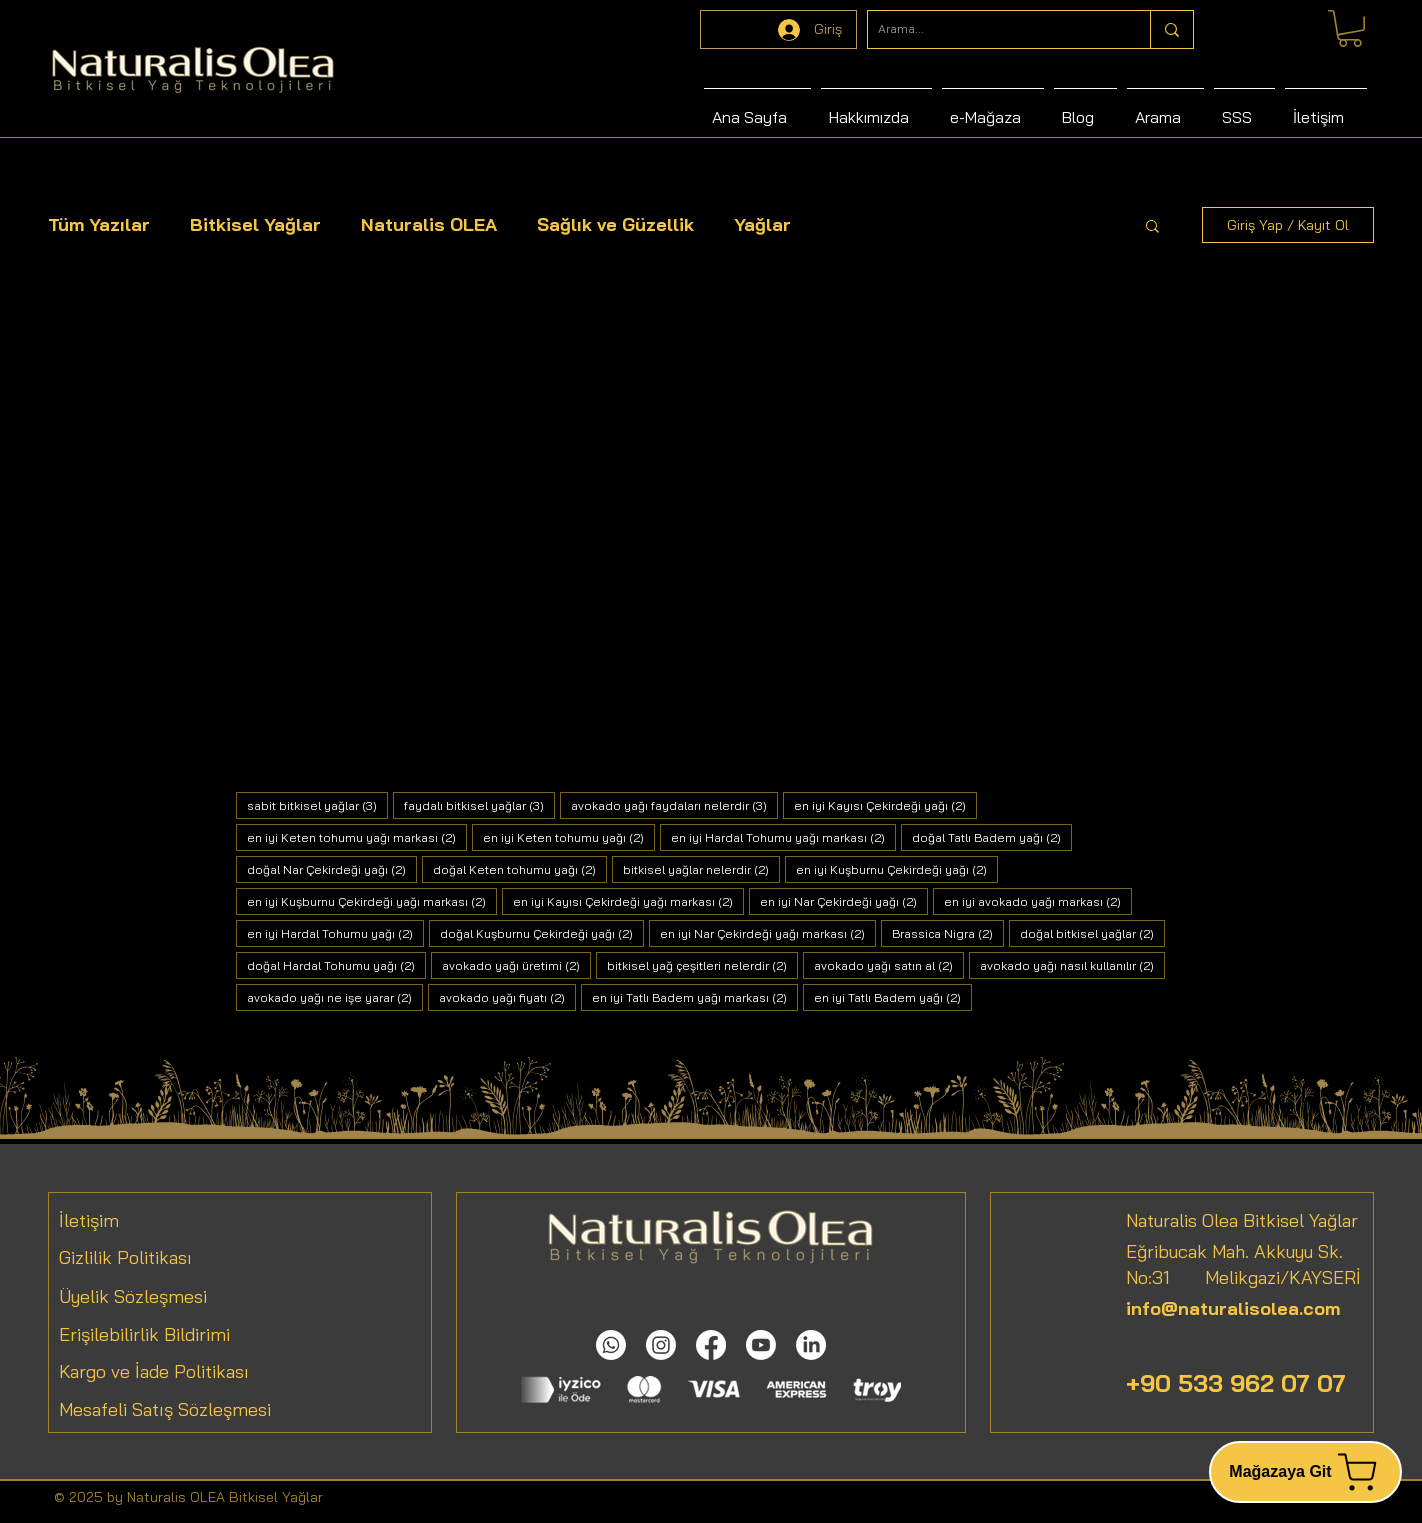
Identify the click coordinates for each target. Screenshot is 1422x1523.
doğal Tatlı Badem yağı (992, 837)
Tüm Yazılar (99, 224)
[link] (1350, 28)
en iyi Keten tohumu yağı (569, 837)
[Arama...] (993, 29)
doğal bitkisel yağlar (1092, 933)
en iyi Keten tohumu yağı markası (357, 837)
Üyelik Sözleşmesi (133, 1296)
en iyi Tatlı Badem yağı (893, 997)
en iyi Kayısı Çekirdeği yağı (885, 805)
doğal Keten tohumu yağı (520, 869)
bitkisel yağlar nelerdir (701, 869)
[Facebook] (711, 1345)
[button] (1152, 227)
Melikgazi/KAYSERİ (1265, 1277)
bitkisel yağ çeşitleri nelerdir (702, 965)
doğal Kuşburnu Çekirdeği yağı (542, 933)
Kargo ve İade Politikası (154, 1371)
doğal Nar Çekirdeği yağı (332, 869)
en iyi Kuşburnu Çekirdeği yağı (897, 869)
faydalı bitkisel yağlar (479, 805)
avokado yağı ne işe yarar (335, 997)
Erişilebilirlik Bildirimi (144, 1334)
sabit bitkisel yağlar (317, 805)
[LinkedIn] (811, 1345)
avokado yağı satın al (889, 965)
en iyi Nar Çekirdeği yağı (844, 901)
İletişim (89, 1220)
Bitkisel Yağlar (255, 224)
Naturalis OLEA (429, 224)
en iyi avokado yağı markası (1038, 901)
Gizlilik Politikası (125, 1257)
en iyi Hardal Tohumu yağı (335, 933)
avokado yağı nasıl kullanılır (1072, 965)
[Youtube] (761, 1345)
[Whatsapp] (611, 1345)
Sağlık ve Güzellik (615, 224)
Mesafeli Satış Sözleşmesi (165, 1409)
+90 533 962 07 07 (1236, 1383)
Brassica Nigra (948, 933)
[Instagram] (661, 1345)
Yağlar (762, 224)
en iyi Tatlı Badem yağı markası (695, 997)
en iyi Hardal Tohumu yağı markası (783, 837)
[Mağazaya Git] (1305, 1472)
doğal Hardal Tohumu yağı (336, 965)
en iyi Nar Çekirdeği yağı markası (768, 933)
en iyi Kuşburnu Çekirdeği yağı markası (372, 901)
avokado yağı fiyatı (507, 997)
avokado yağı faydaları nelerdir (674, 805)
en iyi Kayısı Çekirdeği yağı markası (628, 901)
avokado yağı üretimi (516, 965)
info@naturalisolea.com (1233, 1308)
